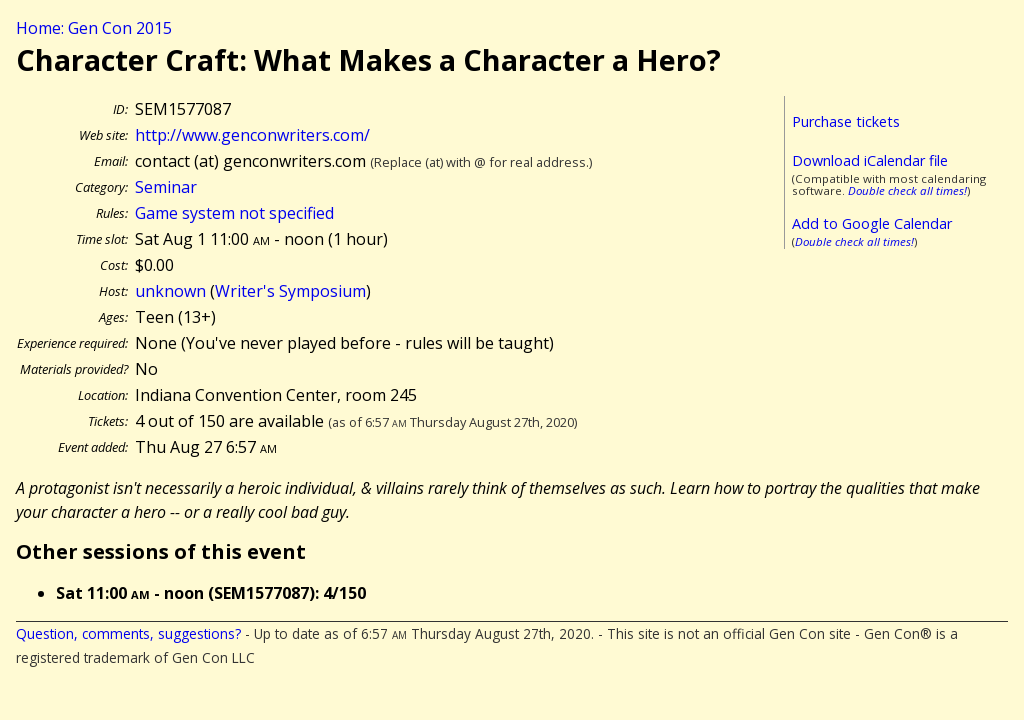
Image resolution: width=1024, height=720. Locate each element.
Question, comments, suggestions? (128, 633)
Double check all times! (907, 190)
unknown (170, 291)
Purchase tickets (846, 121)
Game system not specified (234, 213)
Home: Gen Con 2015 (94, 28)
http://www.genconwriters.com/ (252, 135)
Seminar (166, 187)
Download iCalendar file (870, 160)
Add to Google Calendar (872, 223)
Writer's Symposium (290, 291)
